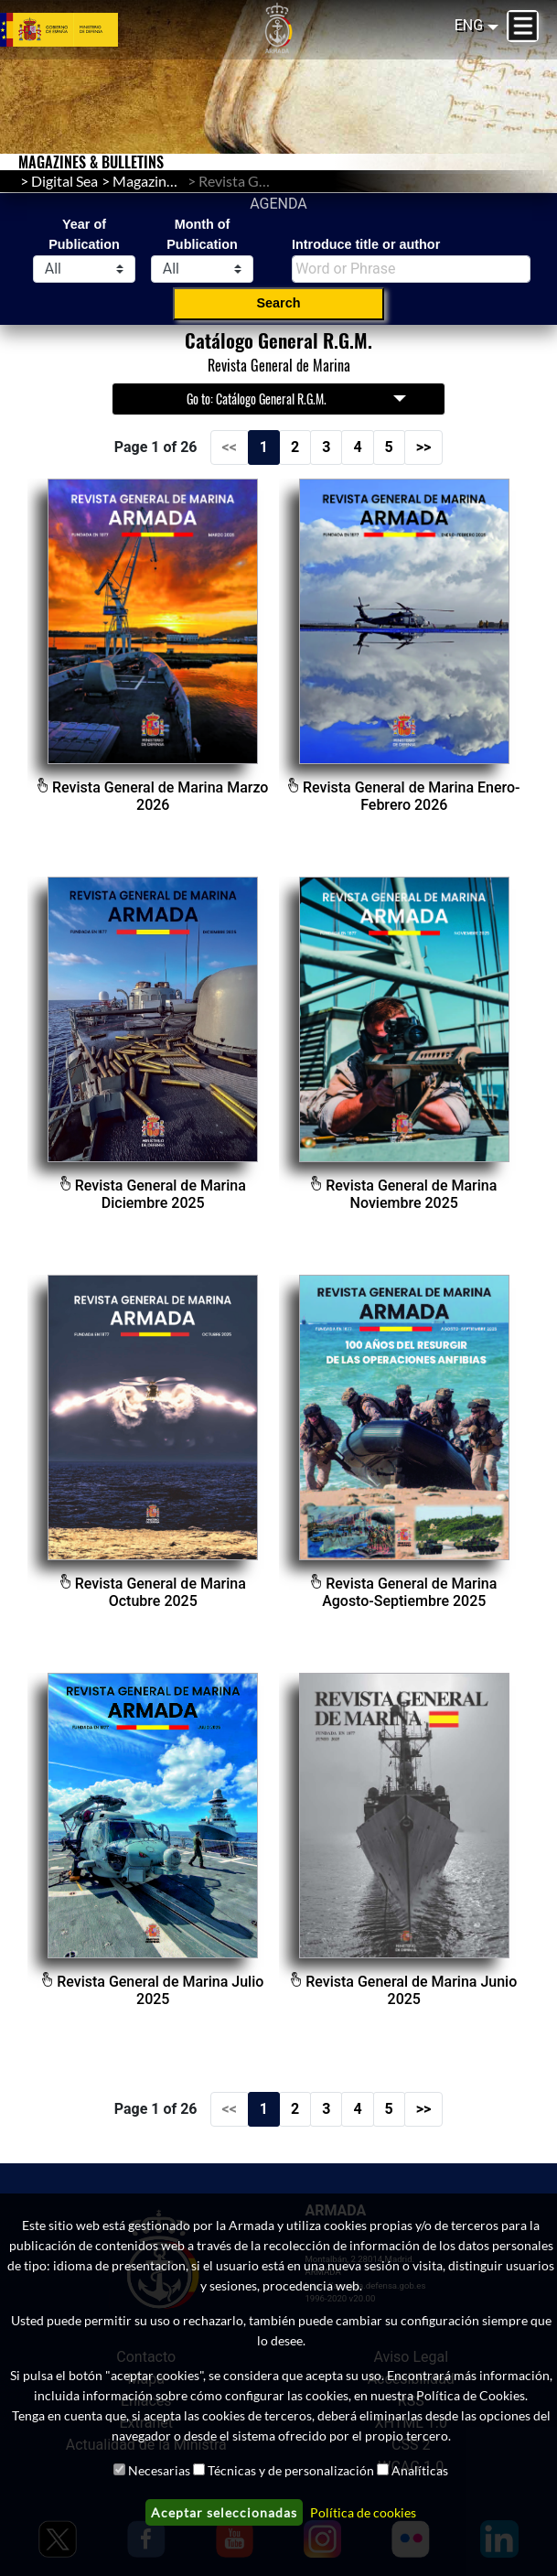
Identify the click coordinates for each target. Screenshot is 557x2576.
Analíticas (419, 2470)
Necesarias (159, 2470)
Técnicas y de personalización (291, 2470)
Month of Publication (202, 234)
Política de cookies (363, 2512)
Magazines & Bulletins (182, 180)
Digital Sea (64, 180)
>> (424, 447)
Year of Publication (84, 234)
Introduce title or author (366, 244)
